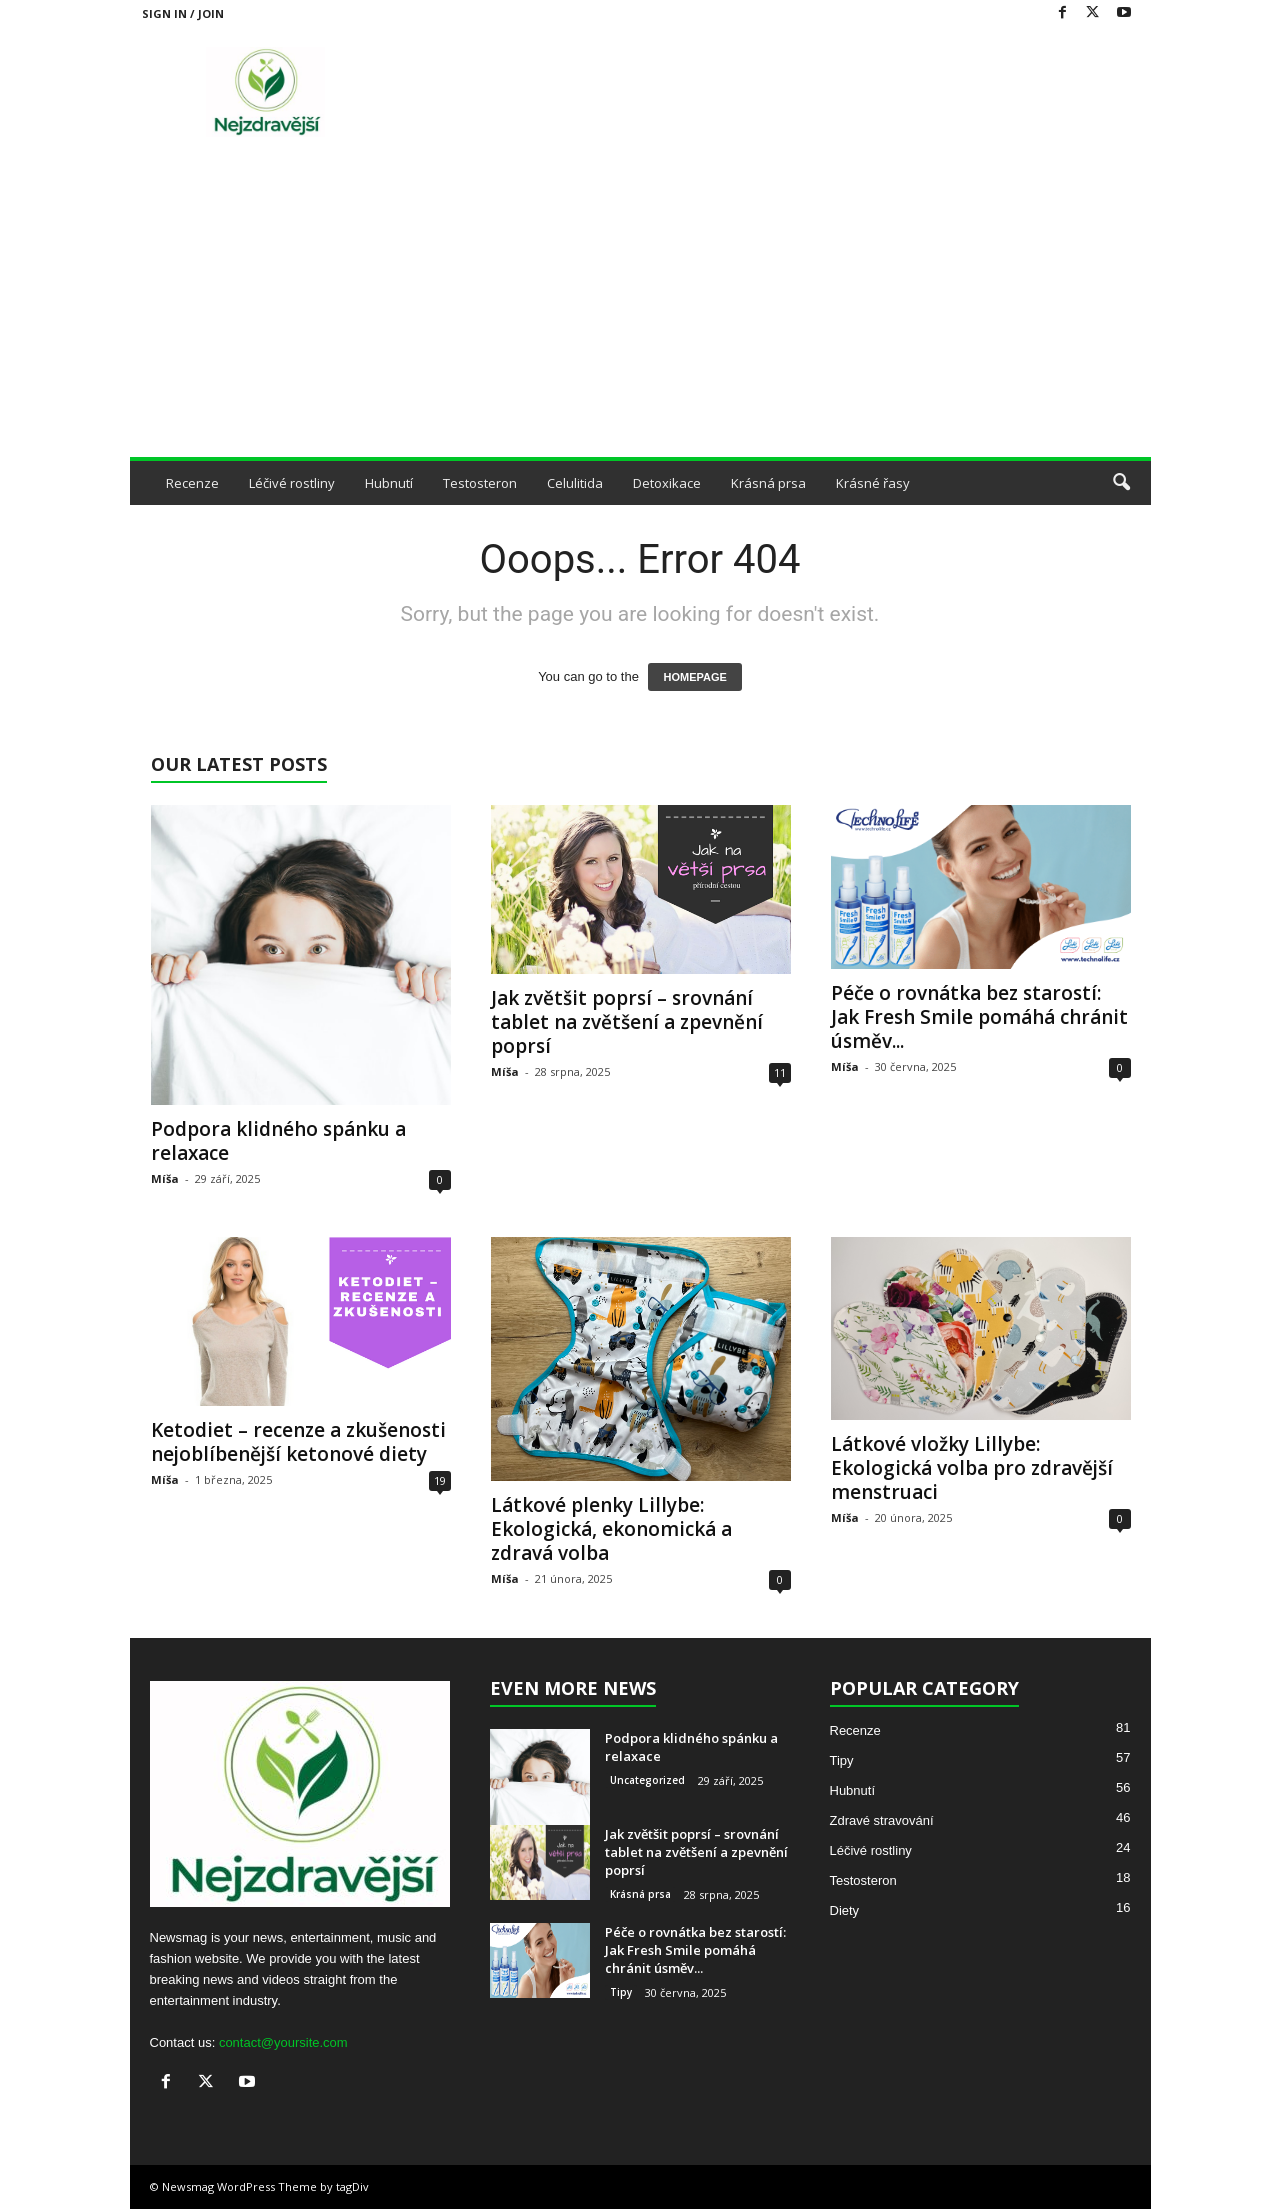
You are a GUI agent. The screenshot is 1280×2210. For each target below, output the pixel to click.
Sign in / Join (183, 13)
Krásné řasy (873, 483)
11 (780, 1072)
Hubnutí (389, 483)
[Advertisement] (640, 307)
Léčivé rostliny (292, 483)
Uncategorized (647, 1780)
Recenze (192, 483)
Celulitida (575, 483)
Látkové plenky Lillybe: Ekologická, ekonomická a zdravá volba (611, 1529)
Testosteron (480, 483)
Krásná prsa (768, 483)
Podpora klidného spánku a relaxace (278, 1141)
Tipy (621, 1992)
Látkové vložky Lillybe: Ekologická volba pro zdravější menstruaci (972, 1468)
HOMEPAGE (694, 677)
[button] (1121, 483)
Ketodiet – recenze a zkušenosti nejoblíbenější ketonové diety (298, 1442)
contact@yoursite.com (283, 2042)
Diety (845, 1910)
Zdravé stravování (882, 1820)
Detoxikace (667, 483)
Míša (165, 1178)
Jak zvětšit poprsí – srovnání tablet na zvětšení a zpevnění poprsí (627, 1022)
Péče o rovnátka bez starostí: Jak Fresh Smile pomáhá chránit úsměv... (979, 1017)
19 (440, 1480)
